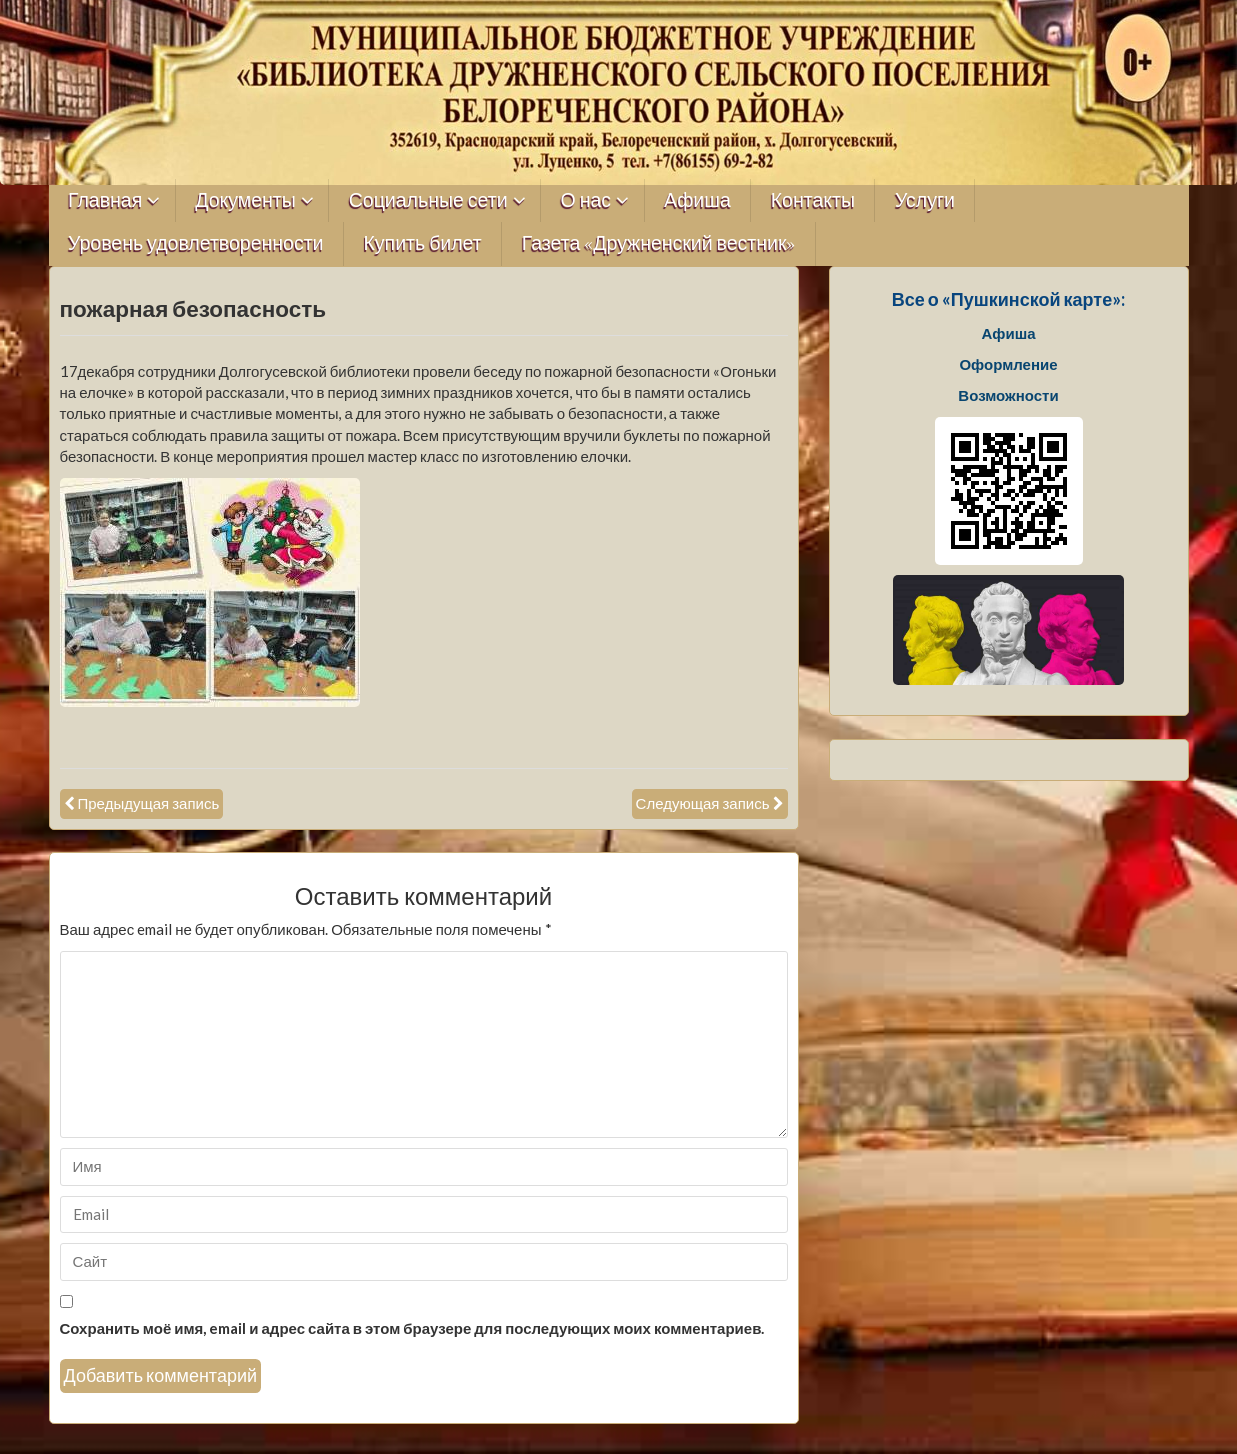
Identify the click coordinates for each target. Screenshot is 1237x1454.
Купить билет (423, 243)
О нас (586, 200)
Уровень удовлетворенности (196, 243)
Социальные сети (428, 200)
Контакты (813, 200)
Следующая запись (703, 803)
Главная (105, 200)
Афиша (697, 200)
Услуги (925, 200)
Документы (245, 200)
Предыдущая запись (149, 803)
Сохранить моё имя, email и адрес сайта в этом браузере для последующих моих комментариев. (412, 1328)
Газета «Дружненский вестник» (659, 243)
